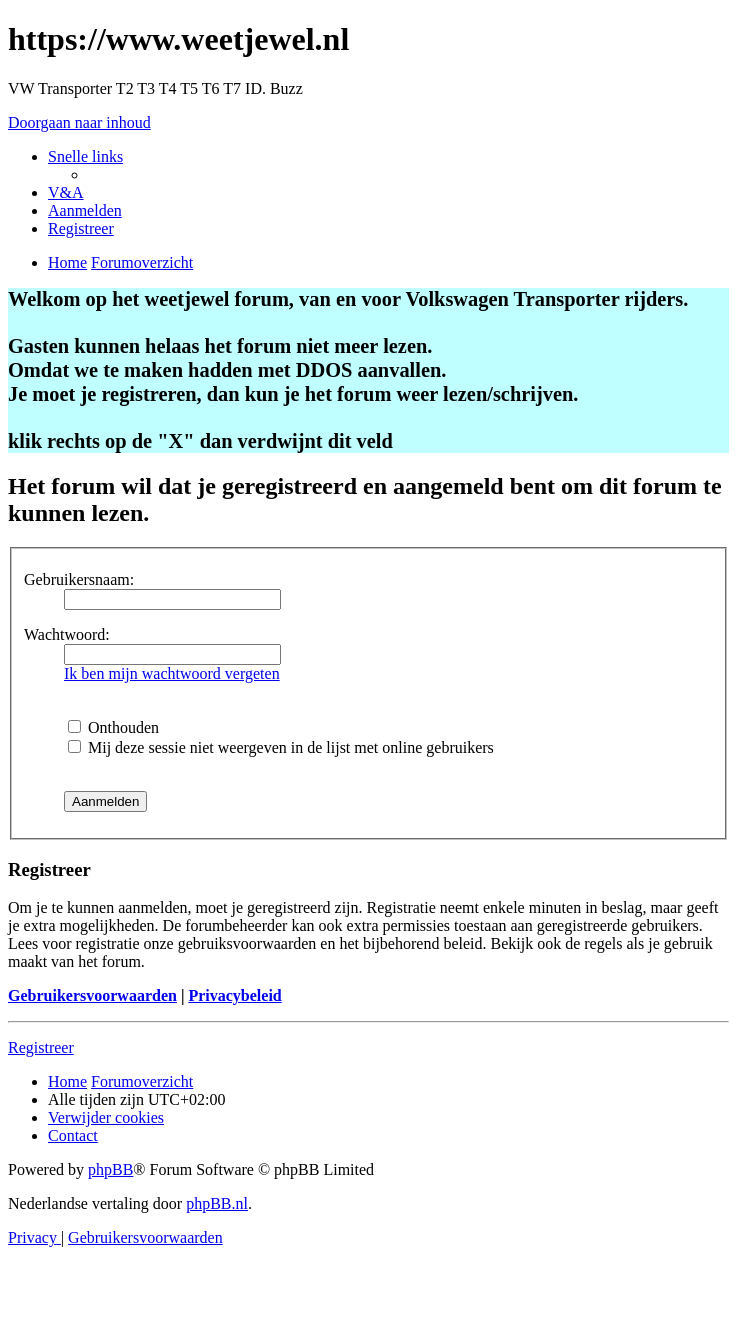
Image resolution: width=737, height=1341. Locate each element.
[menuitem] (66, 192)
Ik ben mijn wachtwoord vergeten (172, 673)
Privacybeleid (234, 995)
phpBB (110, 1169)
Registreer (41, 1047)
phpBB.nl (217, 1203)
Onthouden (113, 727)
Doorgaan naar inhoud (79, 122)
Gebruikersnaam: (79, 579)
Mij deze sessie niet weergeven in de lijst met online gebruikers (281, 747)
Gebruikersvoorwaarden (92, 995)
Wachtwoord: (67, 634)
